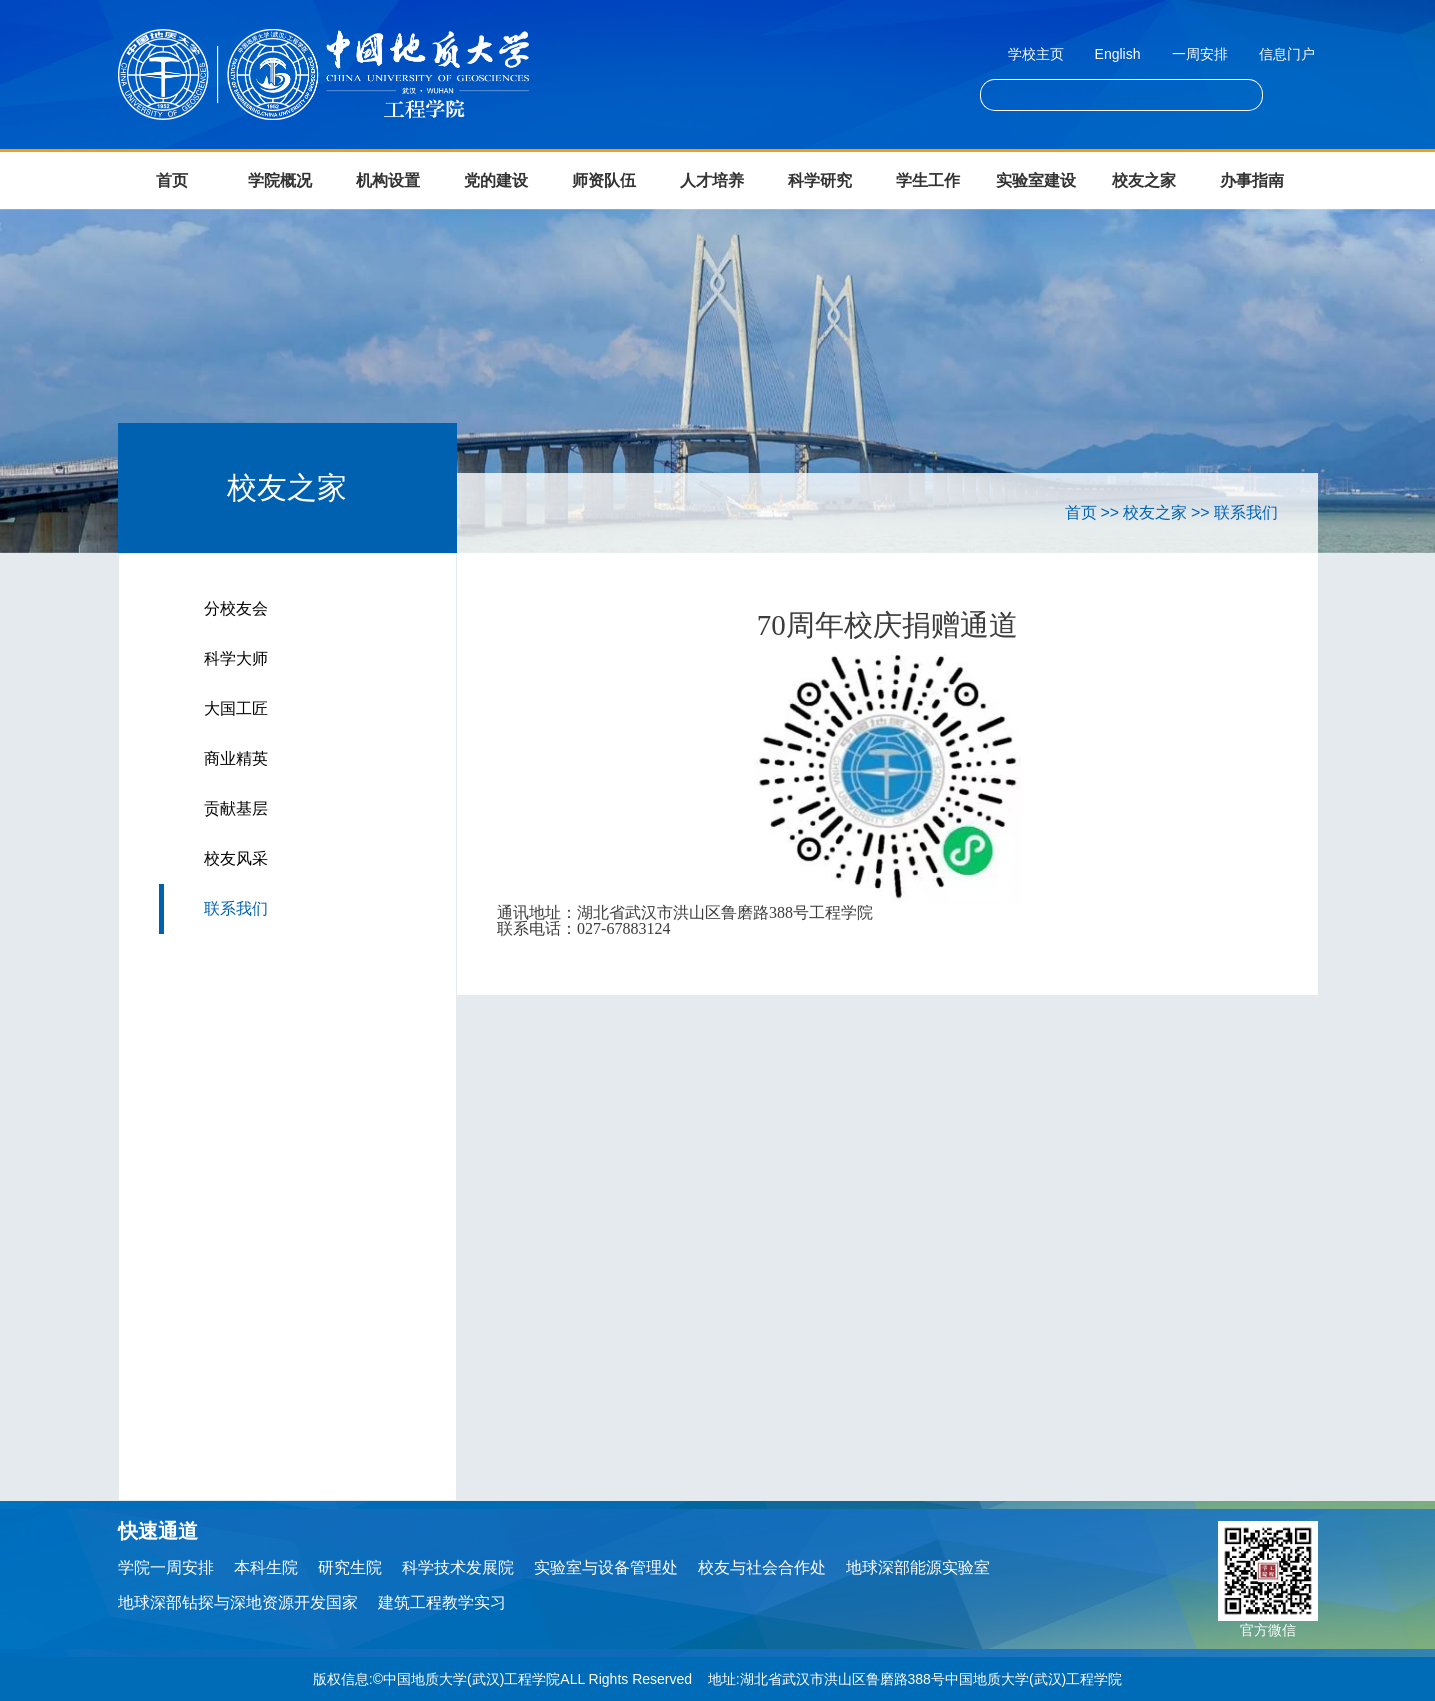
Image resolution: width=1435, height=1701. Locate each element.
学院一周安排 (166, 1567)
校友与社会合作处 (762, 1567)
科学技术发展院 (458, 1567)
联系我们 (236, 908)
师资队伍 (604, 180)
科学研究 (820, 180)
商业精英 (236, 758)
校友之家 (1144, 180)
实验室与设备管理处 (606, 1567)
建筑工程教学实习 (442, 1602)
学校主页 (1036, 54)
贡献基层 (236, 808)
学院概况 (280, 180)
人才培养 (712, 180)
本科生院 (266, 1567)
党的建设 (496, 180)
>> (1109, 512)
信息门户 (1287, 54)
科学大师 (236, 658)
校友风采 (236, 858)
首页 (172, 180)
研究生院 (350, 1567)
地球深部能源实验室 (918, 1567)
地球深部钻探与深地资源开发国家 (238, 1602)
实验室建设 (1036, 180)
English (1118, 54)
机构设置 (388, 180)
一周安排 (1200, 54)
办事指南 (1252, 180)
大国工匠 (236, 708)
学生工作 (928, 180)
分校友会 (236, 608)
